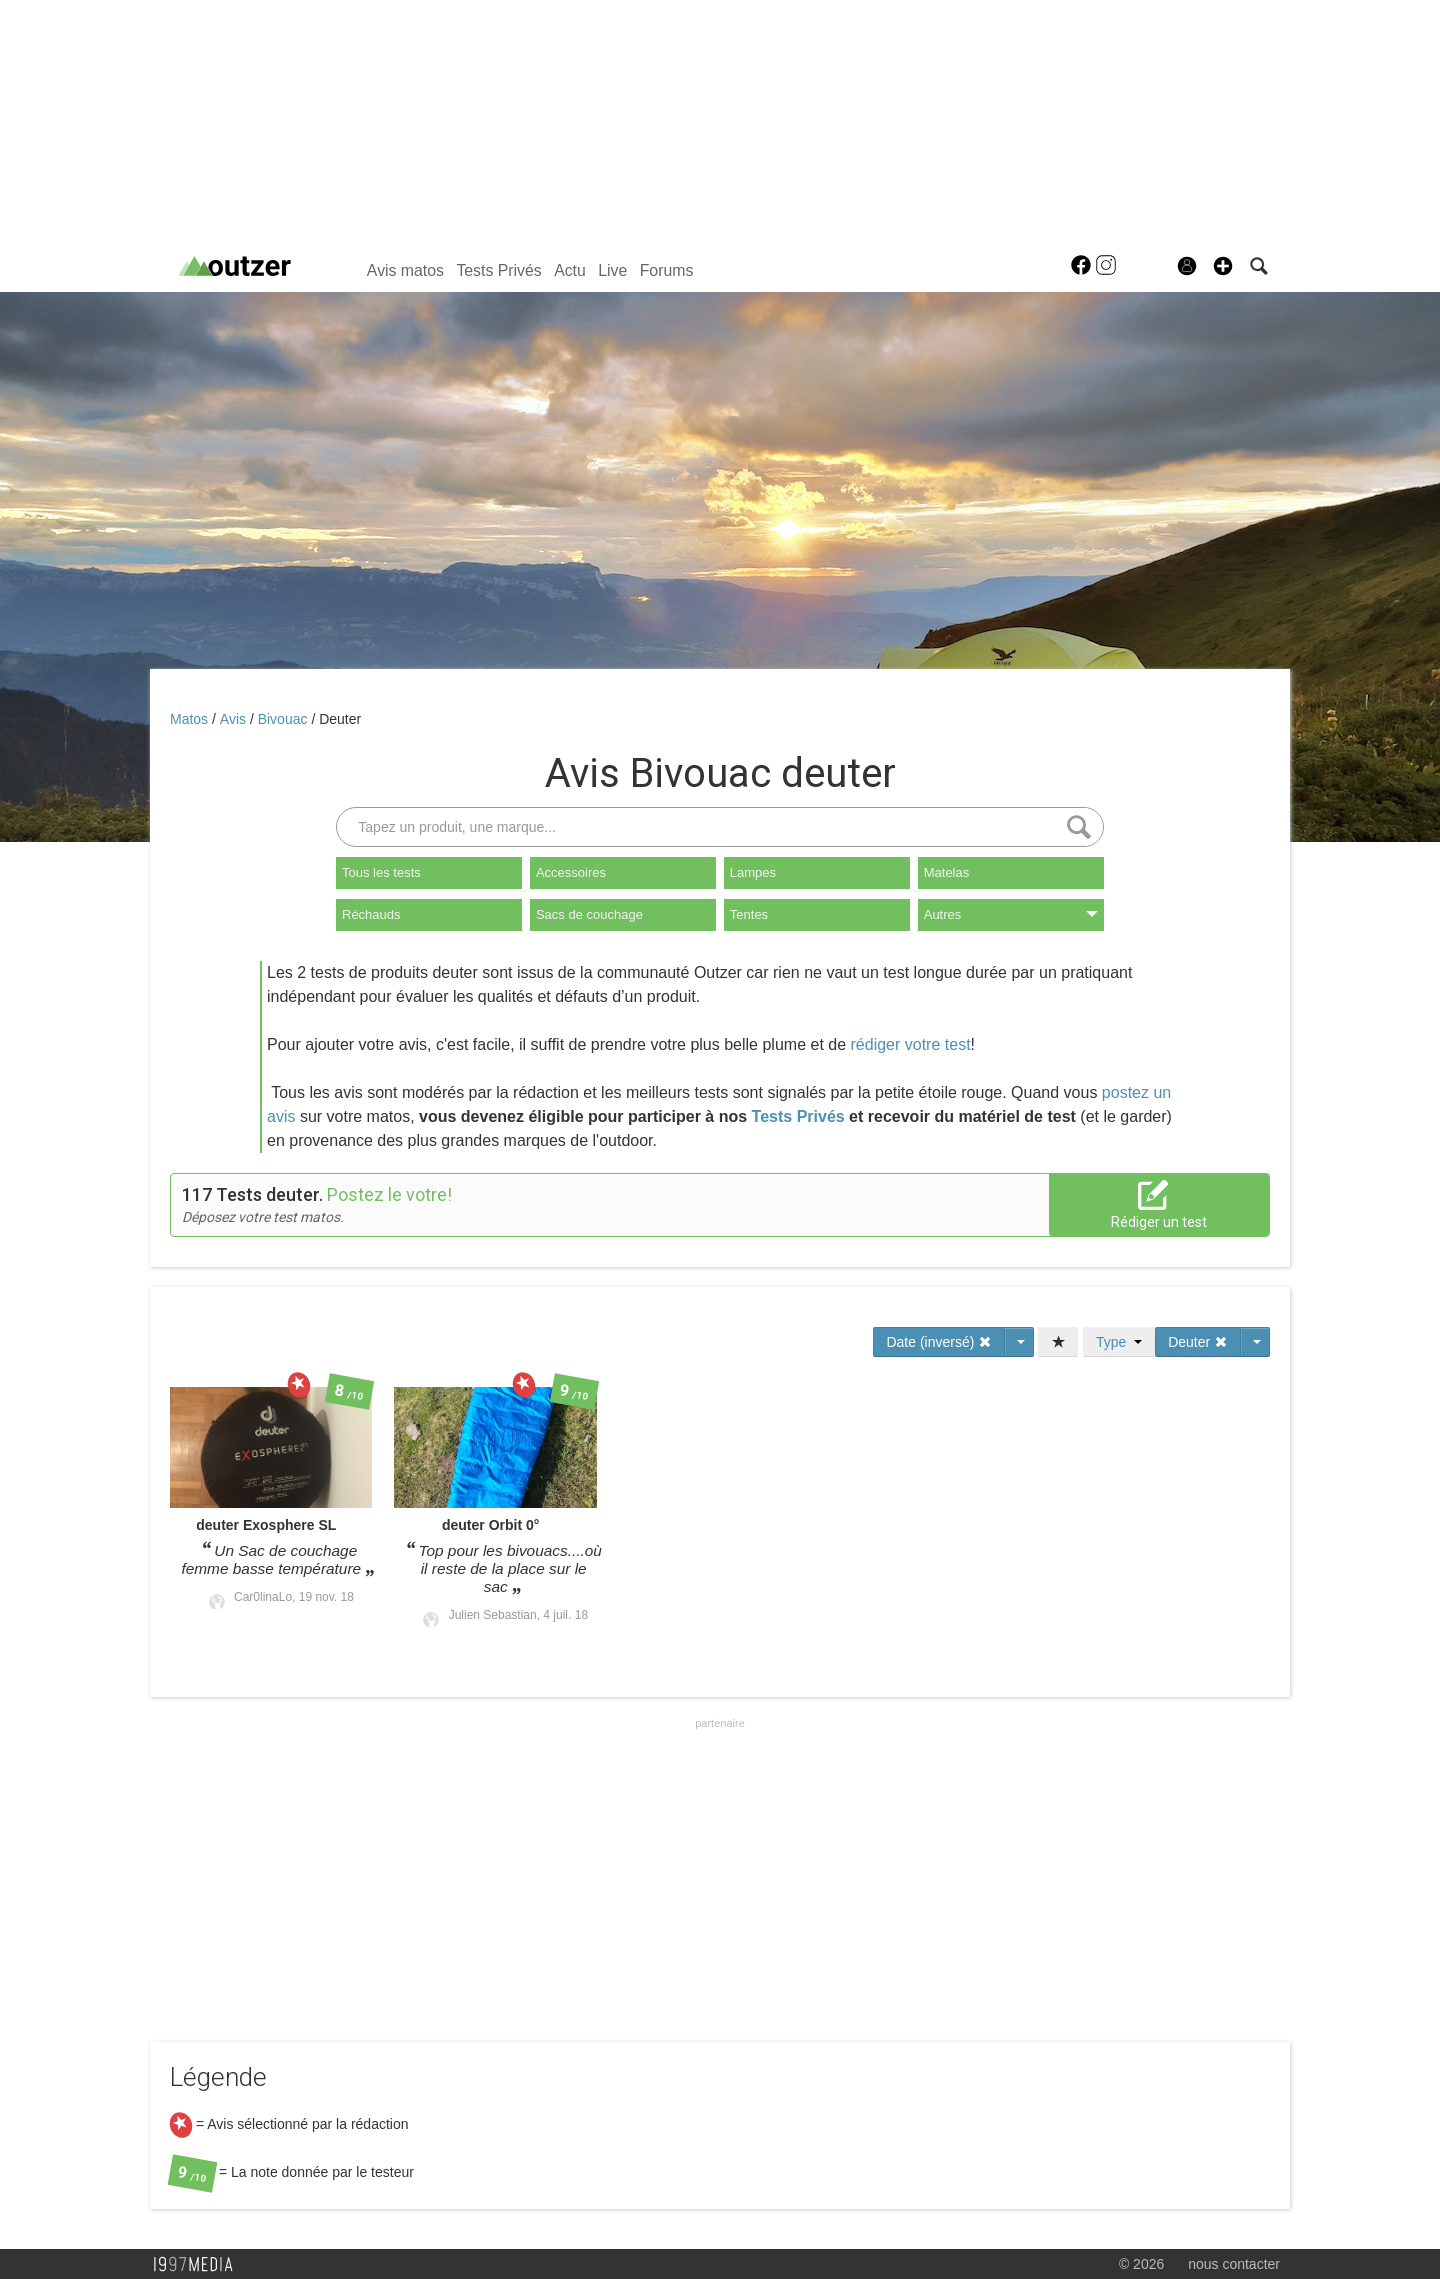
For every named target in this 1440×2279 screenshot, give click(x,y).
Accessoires (571, 872)
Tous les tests (381, 872)
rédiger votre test (911, 1044)
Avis (235, 719)
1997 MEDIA (199, 2265)
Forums (667, 270)
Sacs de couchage (589, 914)
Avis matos (405, 270)
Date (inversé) (939, 1342)
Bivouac (285, 719)
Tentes (749, 914)
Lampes (753, 872)
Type (1119, 1342)
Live (612, 270)
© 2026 (1141, 2264)
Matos (191, 719)
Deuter (340, 719)
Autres (1011, 914)
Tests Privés (498, 270)
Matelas (947, 872)
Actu (570, 270)
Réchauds (371, 914)
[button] (1223, 266)
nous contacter (1234, 2264)
